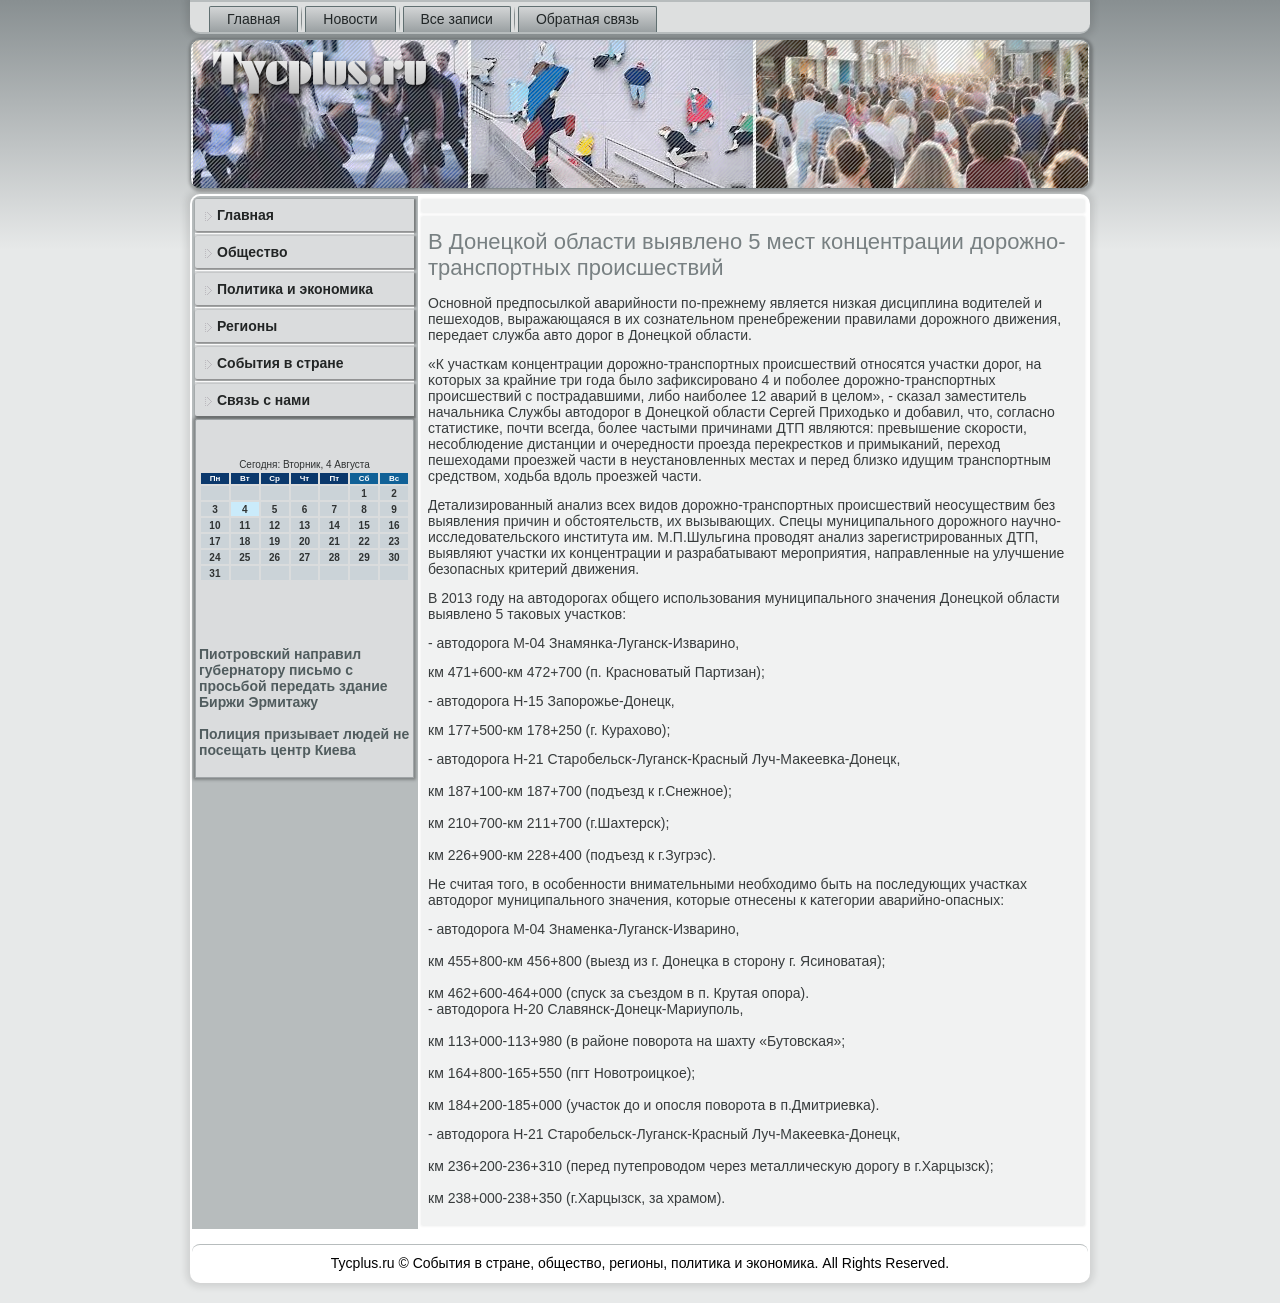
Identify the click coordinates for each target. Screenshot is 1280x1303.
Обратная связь (587, 19)
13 (304, 525)
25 (244, 557)
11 (244, 525)
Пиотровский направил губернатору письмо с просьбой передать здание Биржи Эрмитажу (293, 678)
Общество (252, 252)
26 (274, 557)
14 (334, 525)
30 (393, 557)
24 (214, 557)
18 (244, 541)
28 (334, 557)
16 (393, 525)
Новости (350, 19)
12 (274, 525)
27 (304, 557)
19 (274, 541)
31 (214, 573)
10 (214, 525)
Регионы (247, 326)
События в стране (280, 363)
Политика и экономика (295, 289)
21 (334, 541)
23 (393, 541)
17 (214, 541)
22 (364, 541)
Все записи (457, 19)
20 (304, 541)
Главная (253, 19)
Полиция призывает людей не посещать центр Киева (304, 742)
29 (364, 557)
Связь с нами (263, 400)
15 (364, 525)
